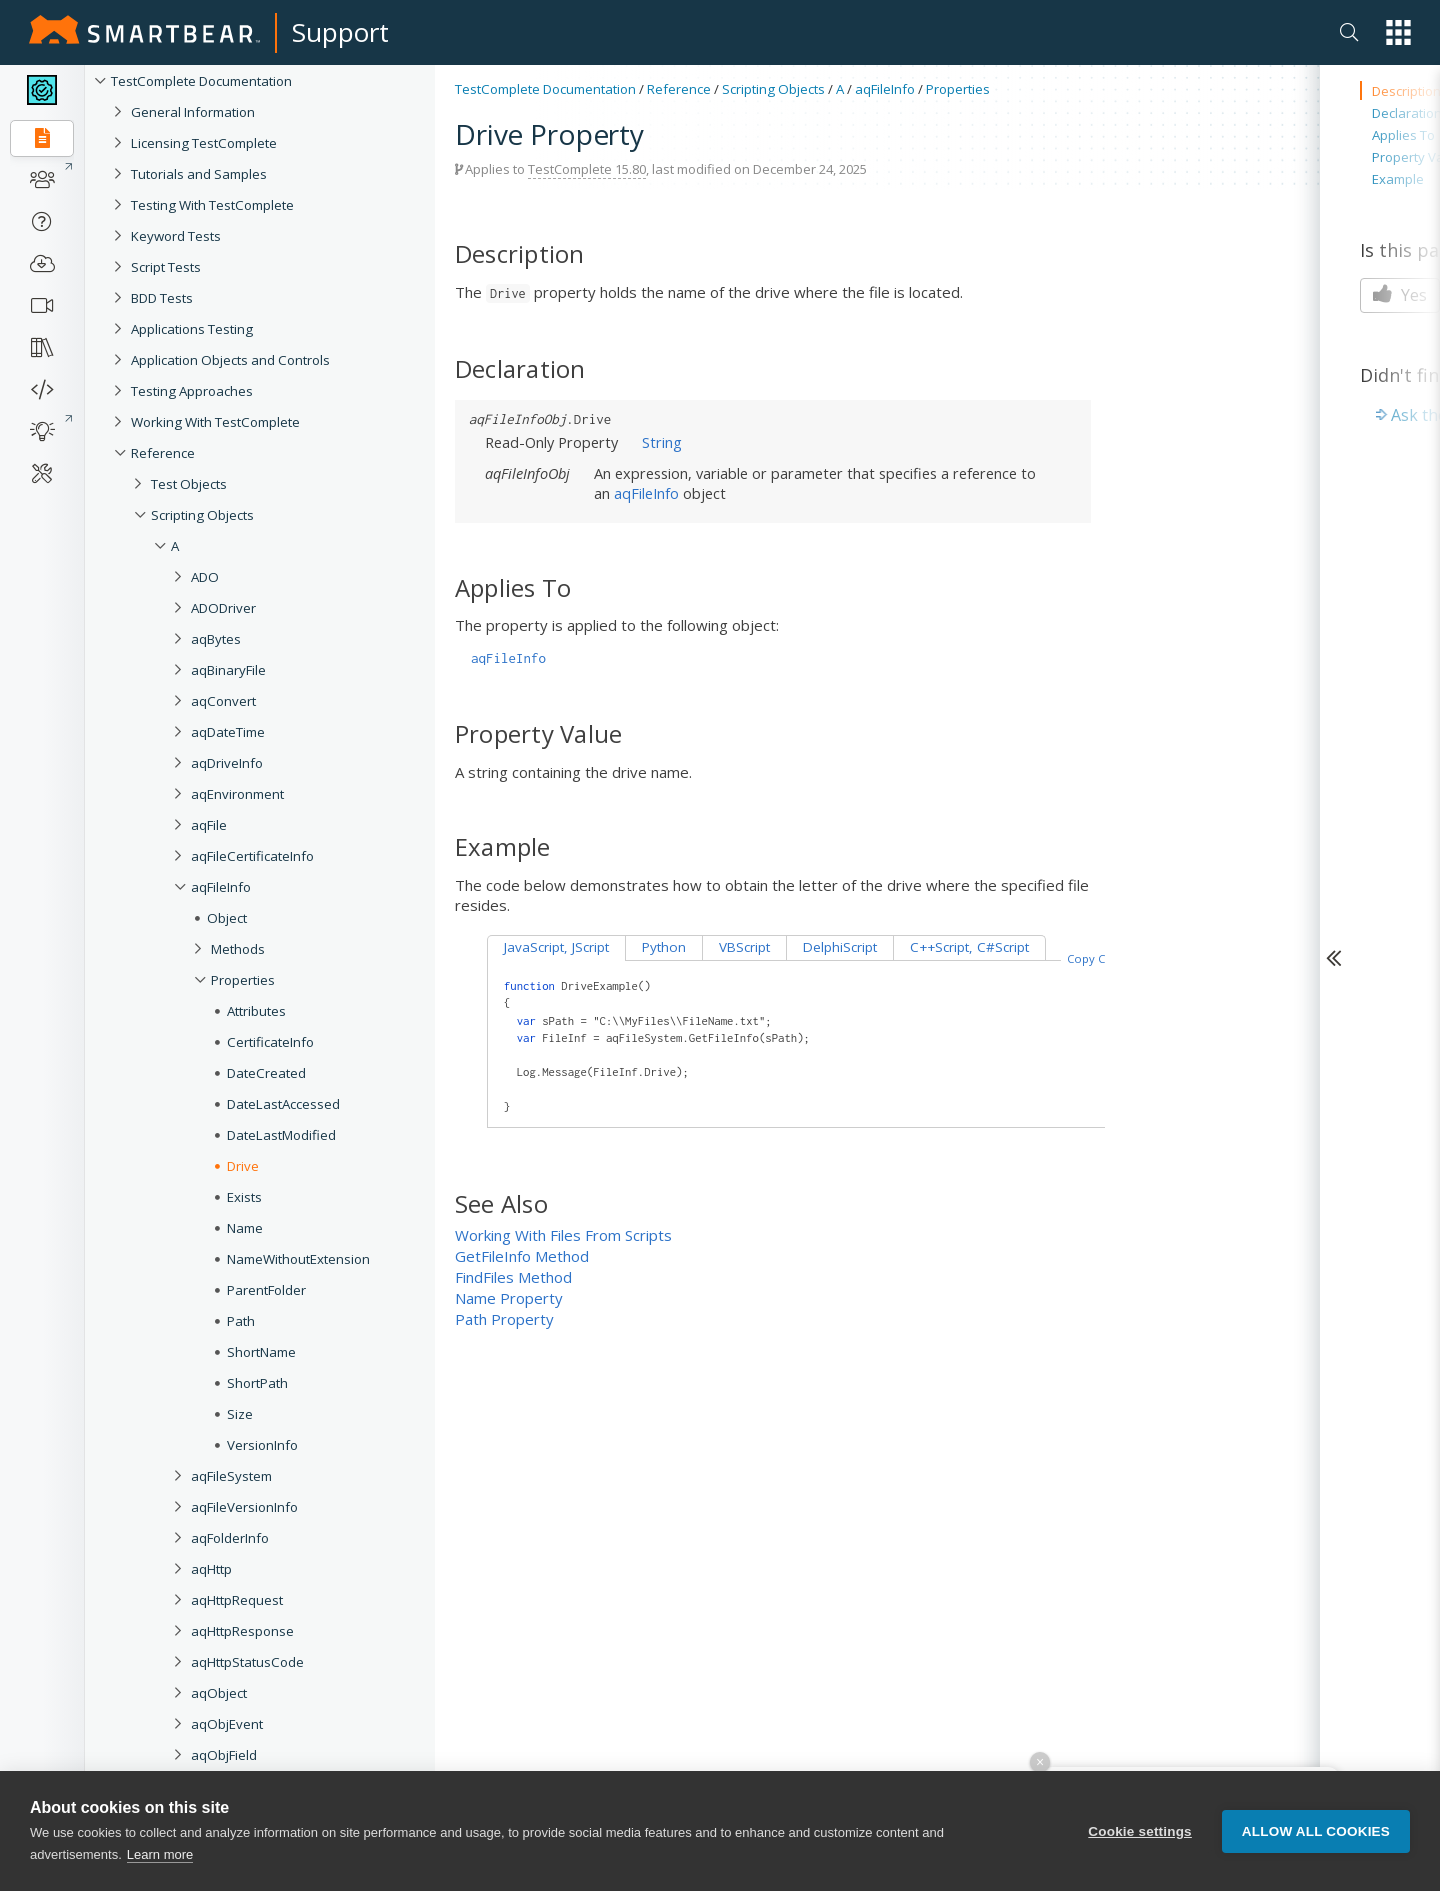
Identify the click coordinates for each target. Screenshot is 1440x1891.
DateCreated (266, 1073)
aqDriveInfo (227, 763)
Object (227, 918)
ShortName (261, 1352)
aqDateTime (228, 732)
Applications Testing (192, 329)
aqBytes (216, 639)
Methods (238, 949)
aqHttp (211, 1569)
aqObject (219, 1693)
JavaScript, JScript (556, 947)
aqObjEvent (227, 1724)
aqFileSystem (231, 1476)
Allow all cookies (1316, 1831)
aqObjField (224, 1755)
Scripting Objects (202, 515)
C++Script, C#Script (969, 947)
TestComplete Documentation (201, 81)
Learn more (160, 1854)
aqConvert (223, 701)
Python (664, 947)
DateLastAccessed (283, 1104)
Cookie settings (1140, 1831)
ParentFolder (266, 1290)
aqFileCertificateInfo (252, 856)
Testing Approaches (192, 391)
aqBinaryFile (228, 670)
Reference (163, 453)
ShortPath (257, 1383)
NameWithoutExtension (298, 1259)
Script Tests (166, 267)
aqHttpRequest (237, 1600)
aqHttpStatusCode (247, 1662)
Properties (243, 980)
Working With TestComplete (215, 422)
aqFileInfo (221, 887)
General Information (193, 112)
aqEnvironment (237, 794)
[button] (1398, 32)
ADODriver (223, 608)
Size (240, 1414)
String (662, 442)
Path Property (504, 1319)
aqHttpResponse (242, 1631)
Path (241, 1321)
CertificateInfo (270, 1042)
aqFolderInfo (230, 1538)
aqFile (209, 825)
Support (340, 32)
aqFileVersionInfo (244, 1507)
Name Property (509, 1298)
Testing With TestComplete (212, 205)
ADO (205, 577)
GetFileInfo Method (522, 1256)
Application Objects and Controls (230, 360)
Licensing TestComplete (204, 143)
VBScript (744, 947)
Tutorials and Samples (199, 174)
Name (245, 1228)
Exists (244, 1197)
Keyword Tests (176, 236)
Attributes (256, 1011)
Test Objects (189, 484)
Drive (243, 1166)
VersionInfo (262, 1445)
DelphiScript (840, 947)
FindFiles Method (513, 1277)
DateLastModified (281, 1135)
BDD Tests (162, 298)
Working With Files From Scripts (563, 1235)
